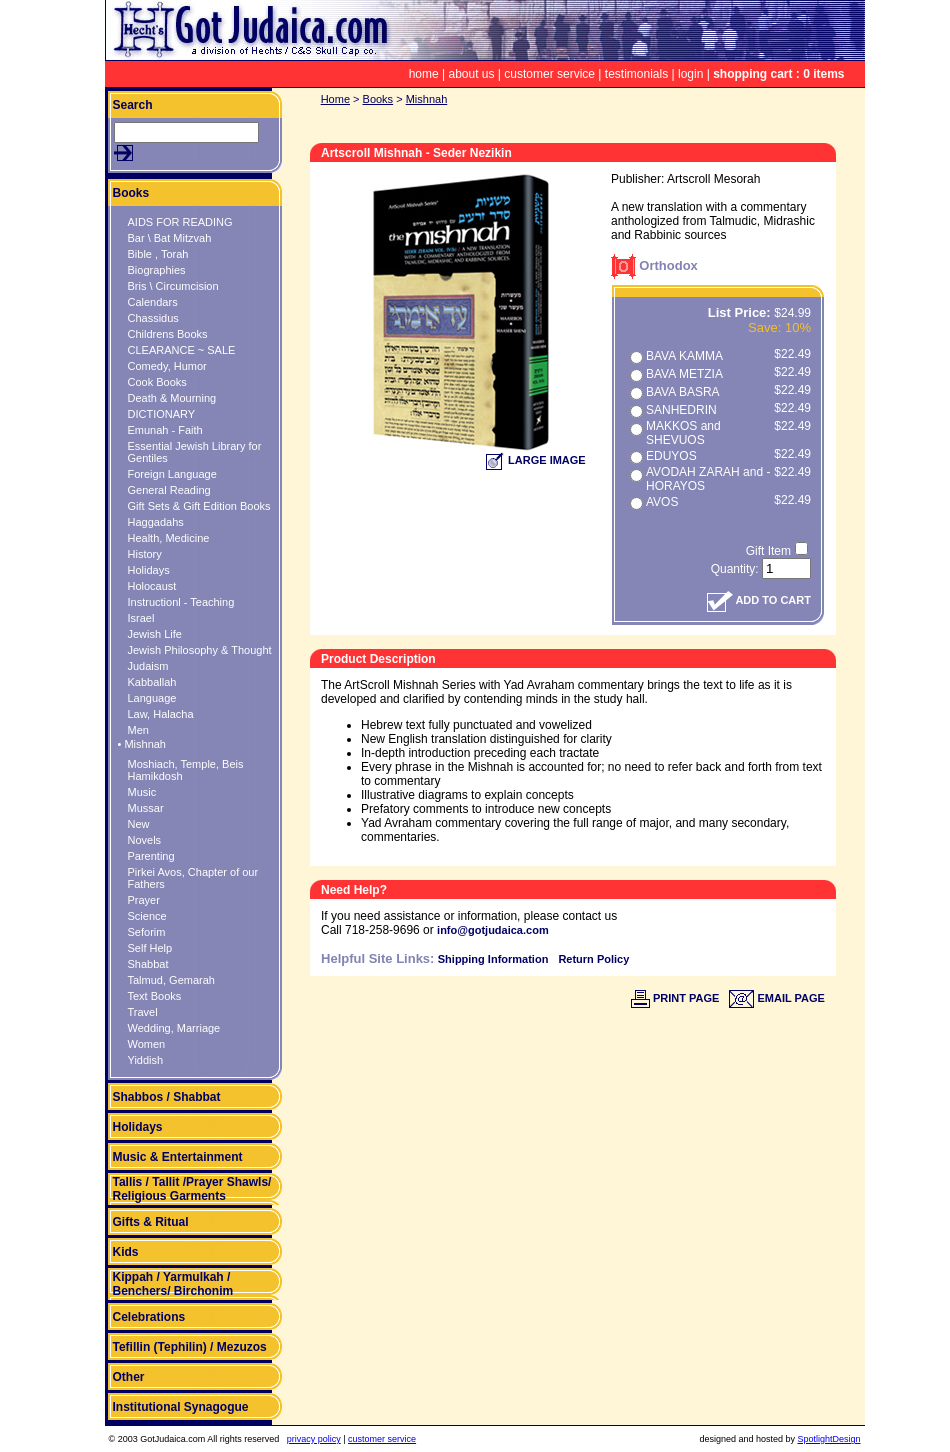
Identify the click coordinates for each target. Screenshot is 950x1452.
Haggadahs (156, 522)
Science (147, 916)
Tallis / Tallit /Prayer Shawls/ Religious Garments (192, 1189)
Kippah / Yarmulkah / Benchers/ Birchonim (173, 1284)
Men (138, 730)
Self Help (150, 948)
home (424, 74)
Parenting (151, 856)
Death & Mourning (172, 398)
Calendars (153, 302)
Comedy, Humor (167, 366)
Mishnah (427, 99)
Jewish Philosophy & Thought (200, 650)
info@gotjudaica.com (493, 930)
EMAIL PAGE (777, 998)
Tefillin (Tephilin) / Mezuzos (190, 1347)
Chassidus (153, 318)
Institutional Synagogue (181, 1407)
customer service (549, 74)
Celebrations (149, 1317)
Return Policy (593, 959)
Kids (126, 1252)
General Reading (169, 490)
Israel (141, 618)
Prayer (144, 900)
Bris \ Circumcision (173, 286)
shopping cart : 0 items (778, 74)
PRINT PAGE (675, 998)
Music (142, 792)
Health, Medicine (169, 538)
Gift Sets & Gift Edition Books (199, 506)
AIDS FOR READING (180, 222)
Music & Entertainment (178, 1157)
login (690, 74)
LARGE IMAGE (536, 460)
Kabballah (152, 682)
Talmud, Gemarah (171, 980)
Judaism (148, 666)
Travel (143, 1012)
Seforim (147, 932)
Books (131, 193)
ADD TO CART (759, 600)
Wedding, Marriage (174, 1028)
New (139, 824)
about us (471, 74)
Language (152, 698)
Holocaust (152, 586)
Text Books (155, 996)
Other (129, 1377)
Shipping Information (493, 959)
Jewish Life (155, 634)
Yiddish (146, 1060)
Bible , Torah (158, 254)
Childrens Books (168, 334)
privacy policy (314, 1439)
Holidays (149, 570)
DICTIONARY (162, 414)
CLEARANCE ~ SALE (182, 350)
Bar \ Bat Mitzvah (170, 238)
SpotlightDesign (828, 1439)
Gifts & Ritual (151, 1222)
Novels (145, 840)
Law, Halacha (161, 714)
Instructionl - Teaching (181, 602)
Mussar (146, 808)
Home (335, 99)
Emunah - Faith (165, 430)
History (145, 554)
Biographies (157, 270)
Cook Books (157, 382)
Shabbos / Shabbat (167, 1097)
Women (147, 1044)
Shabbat (148, 964)
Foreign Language (172, 474)
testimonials (636, 74)
